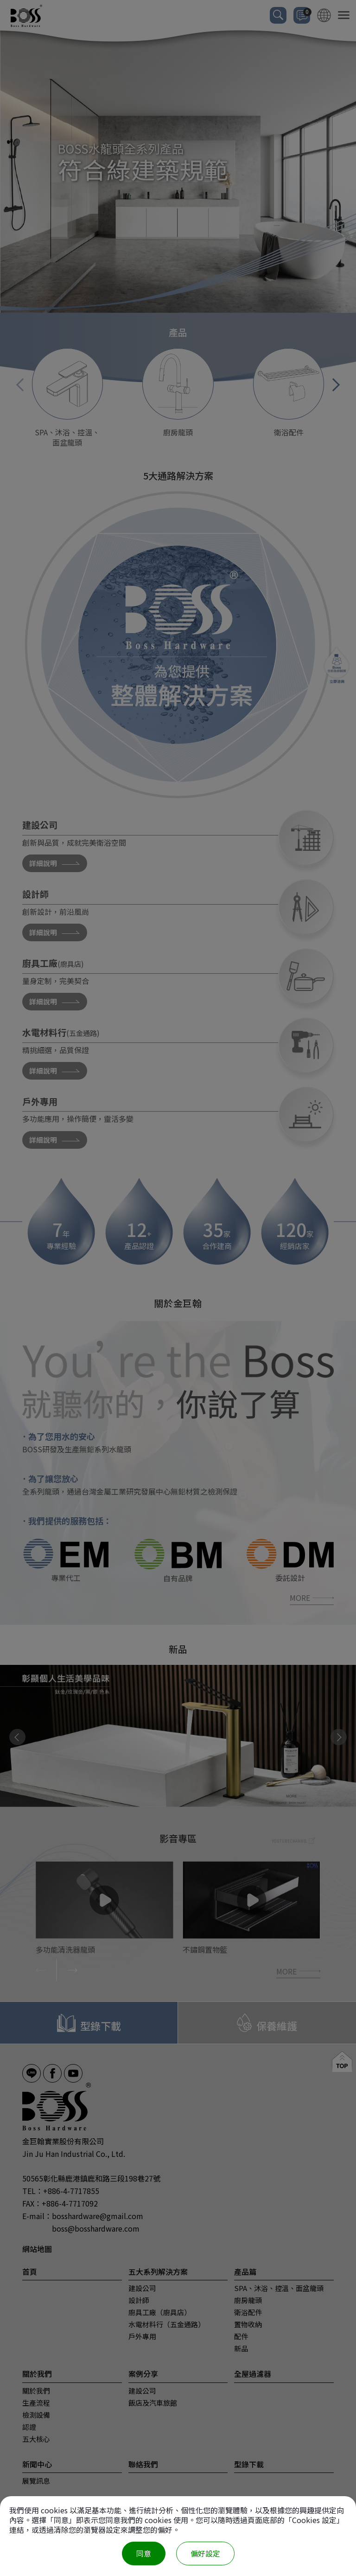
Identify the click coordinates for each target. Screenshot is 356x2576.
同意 (143, 2553)
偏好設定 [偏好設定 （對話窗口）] (205, 2553)
